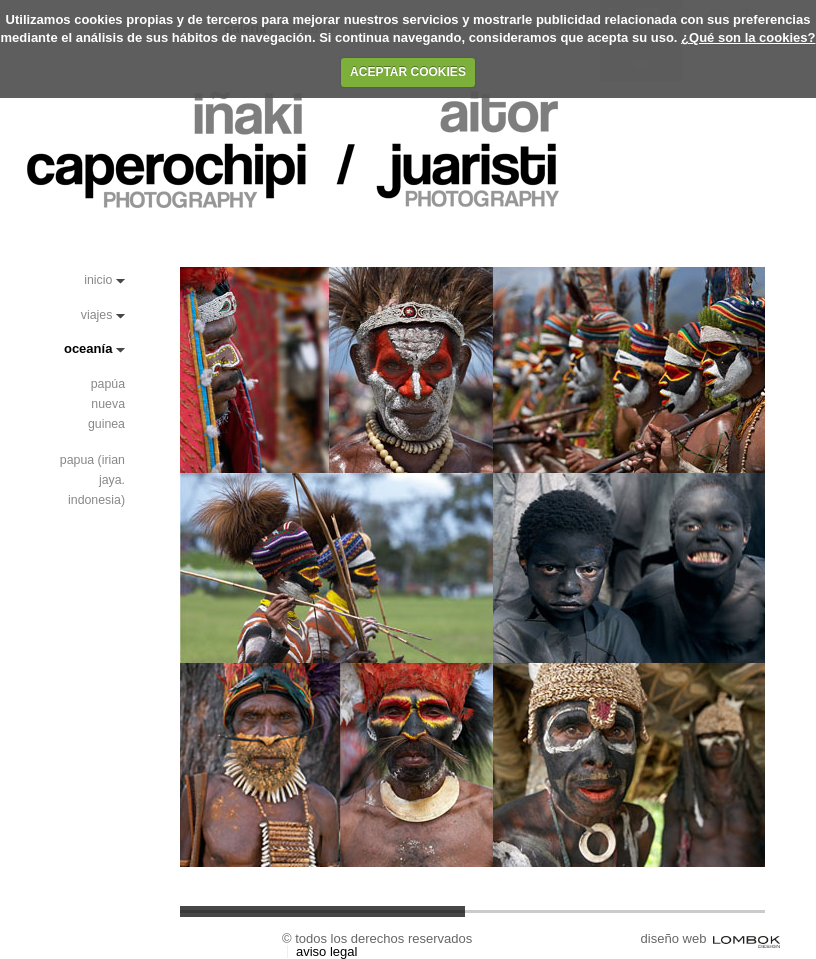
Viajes (97, 315)
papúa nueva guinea (106, 404)
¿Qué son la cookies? (748, 37)
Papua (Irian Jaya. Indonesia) (92, 480)
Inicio (98, 280)
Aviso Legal (326, 951)
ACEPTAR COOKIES (408, 72)
